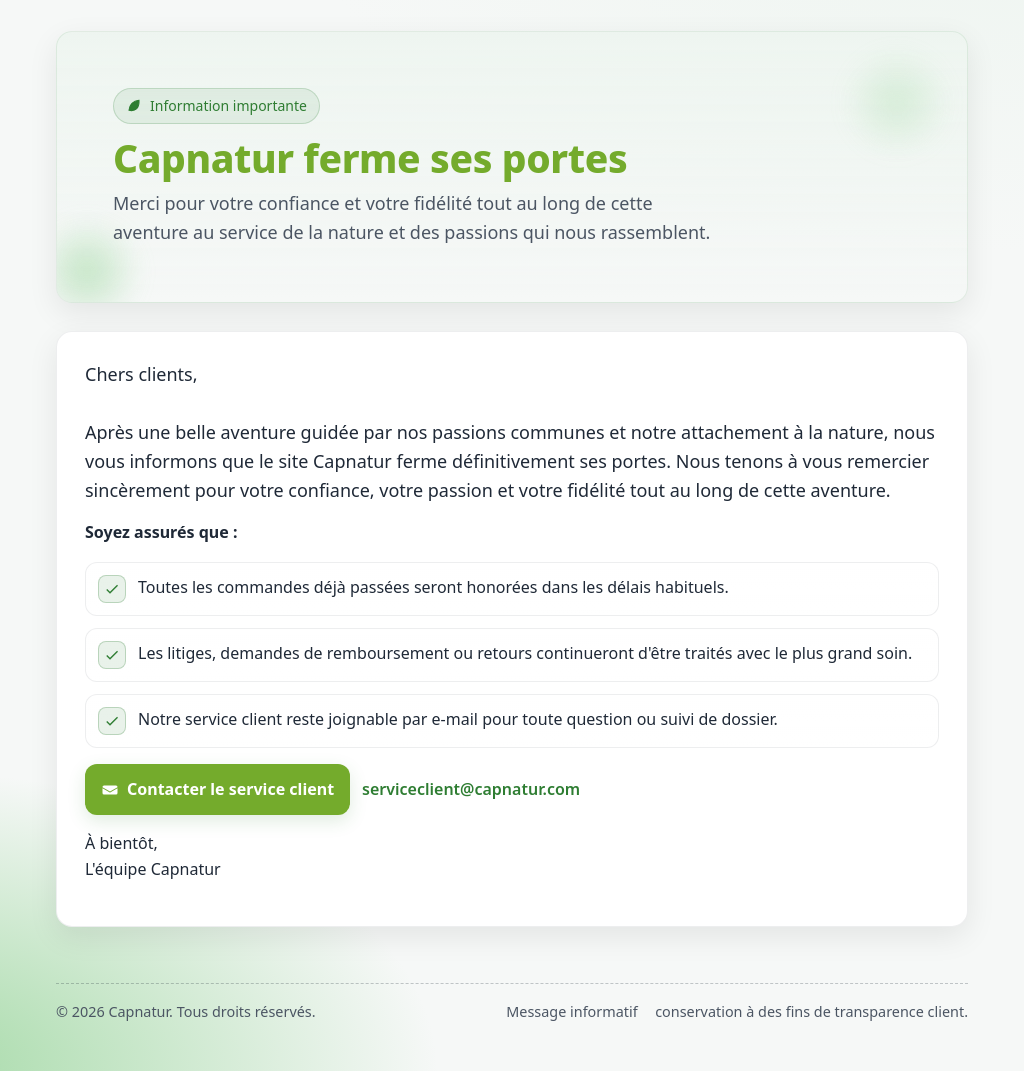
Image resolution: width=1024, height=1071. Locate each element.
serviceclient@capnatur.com (471, 789)
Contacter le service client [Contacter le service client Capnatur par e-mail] (217, 789)
